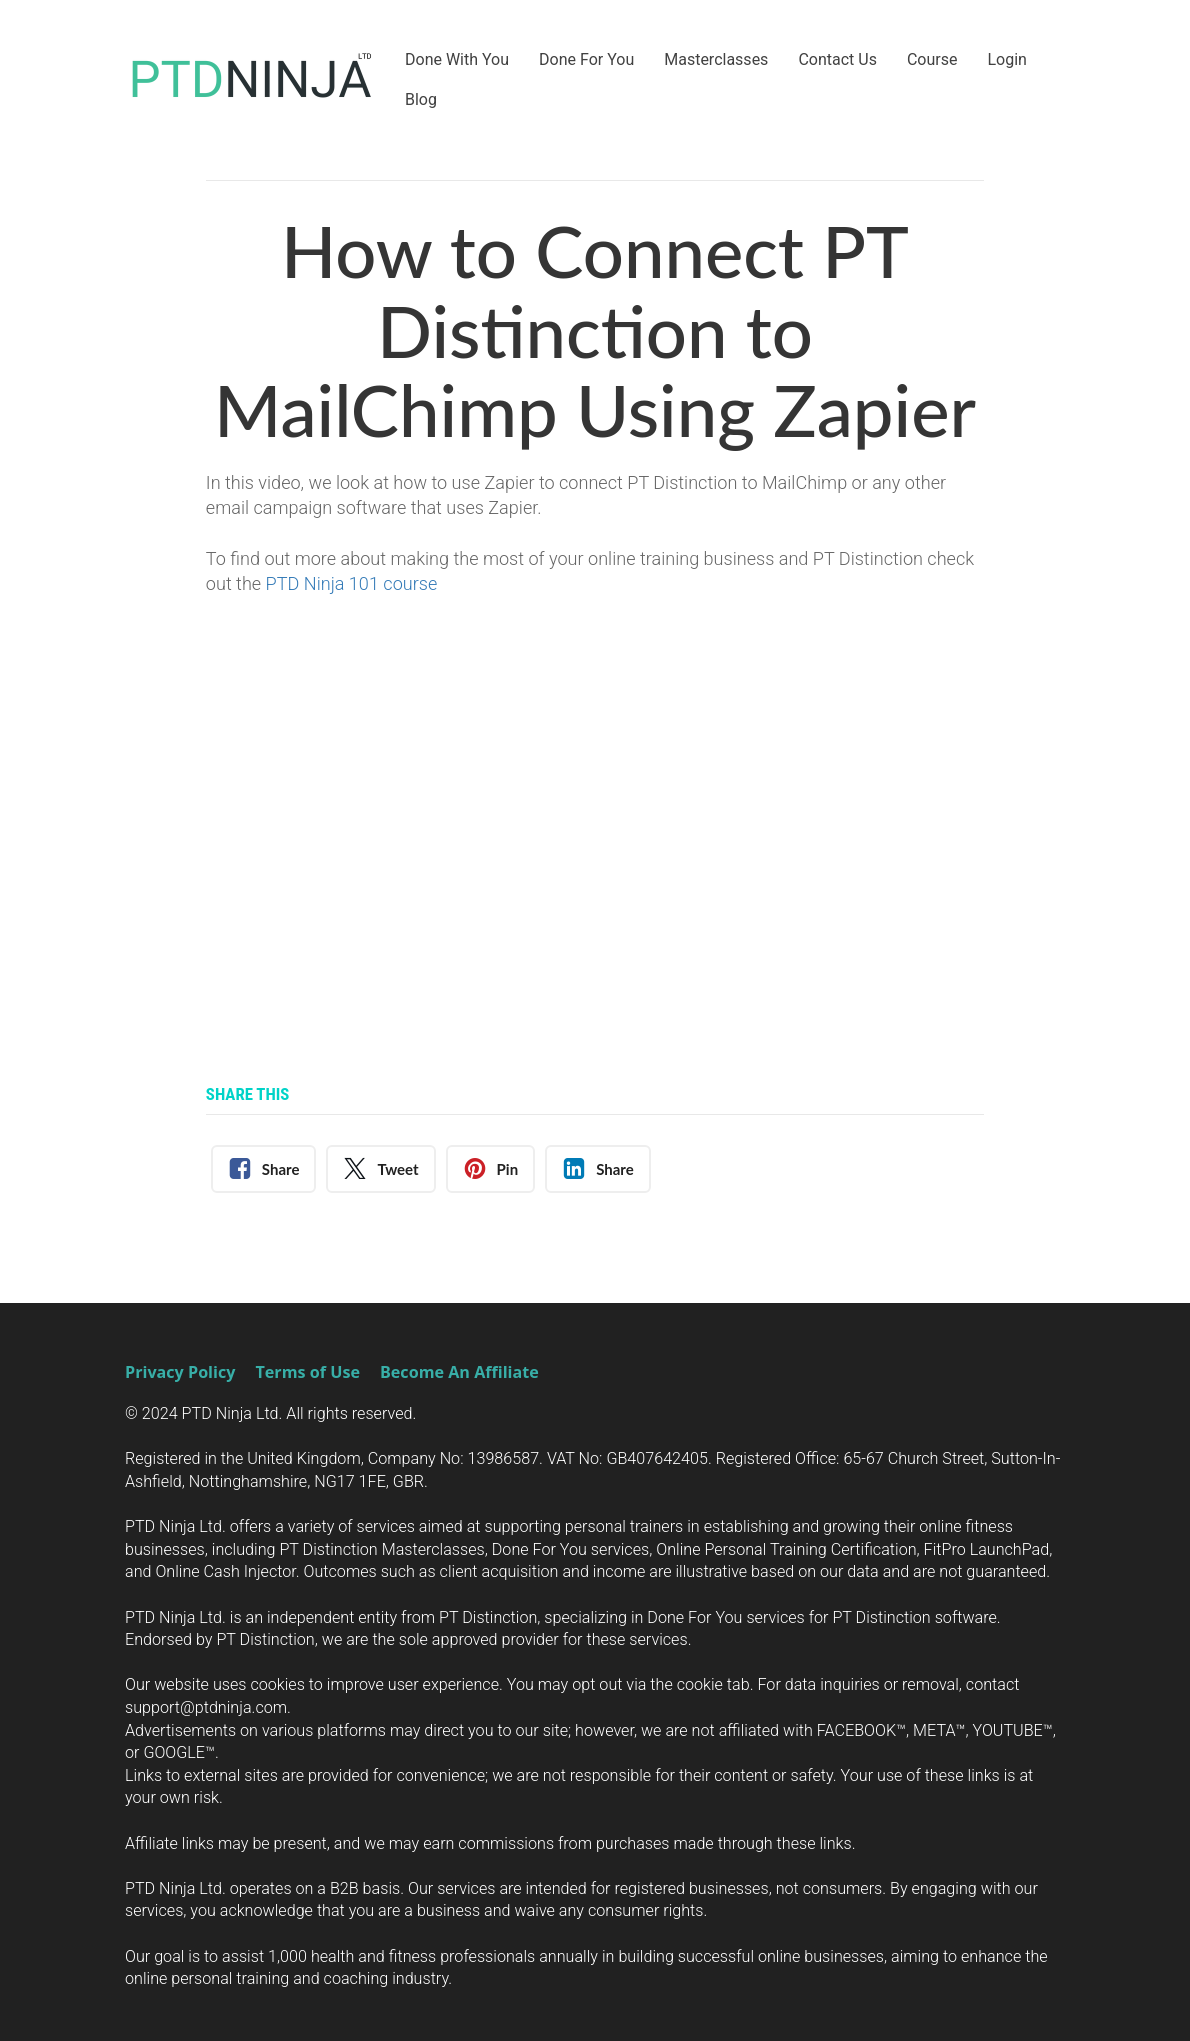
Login (1006, 59)
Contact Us (837, 59)
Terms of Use (307, 1373)
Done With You (457, 59)
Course (932, 59)
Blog (421, 99)
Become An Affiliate (459, 1373)
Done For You (586, 59)
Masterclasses (716, 59)
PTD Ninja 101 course (354, 583)
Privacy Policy (180, 1373)
